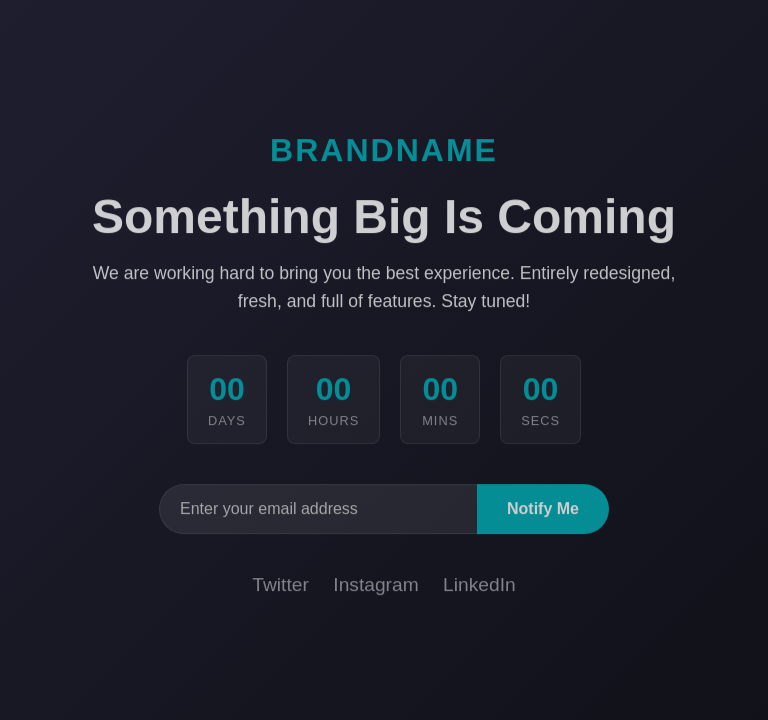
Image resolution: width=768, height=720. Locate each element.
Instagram (375, 586)
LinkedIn (479, 586)
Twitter (280, 586)
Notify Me (543, 510)
